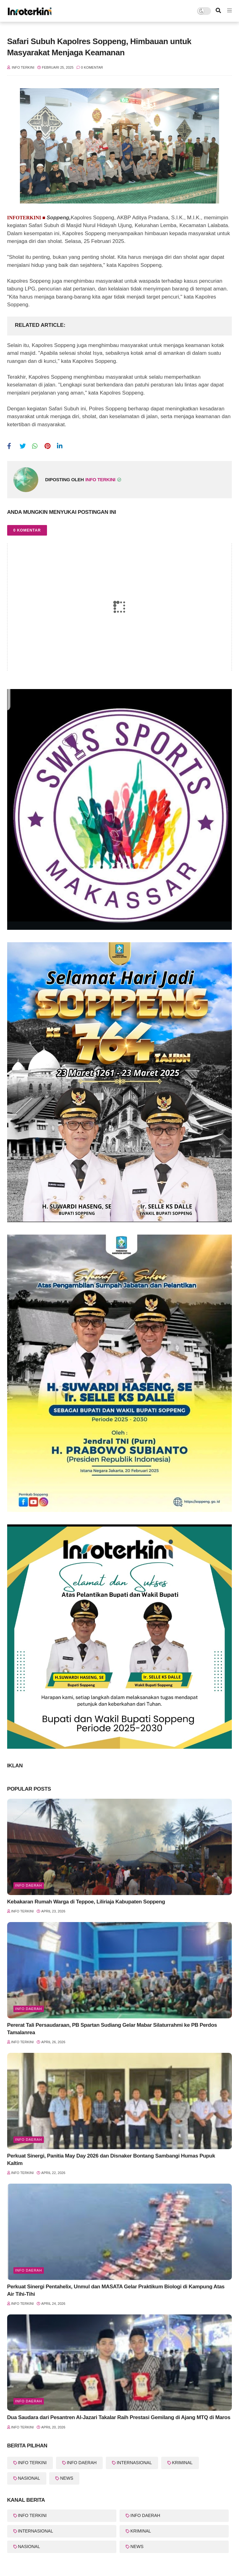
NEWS (66, 2478)
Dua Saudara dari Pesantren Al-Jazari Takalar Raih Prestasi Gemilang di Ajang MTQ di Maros (118, 2417)
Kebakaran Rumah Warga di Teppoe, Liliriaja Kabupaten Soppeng (86, 1902)
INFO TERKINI (32, 2462)
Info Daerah (28, 1885)
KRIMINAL (182, 2462)
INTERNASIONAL (134, 2462)
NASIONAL (29, 2478)
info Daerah (28, 2401)
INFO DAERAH (82, 2462)
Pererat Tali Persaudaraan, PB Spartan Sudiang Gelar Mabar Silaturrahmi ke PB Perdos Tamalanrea (112, 2028)
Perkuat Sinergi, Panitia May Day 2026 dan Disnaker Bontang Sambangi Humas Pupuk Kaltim (111, 2159)
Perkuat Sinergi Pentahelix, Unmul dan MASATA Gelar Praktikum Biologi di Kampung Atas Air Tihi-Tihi (116, 2290)
